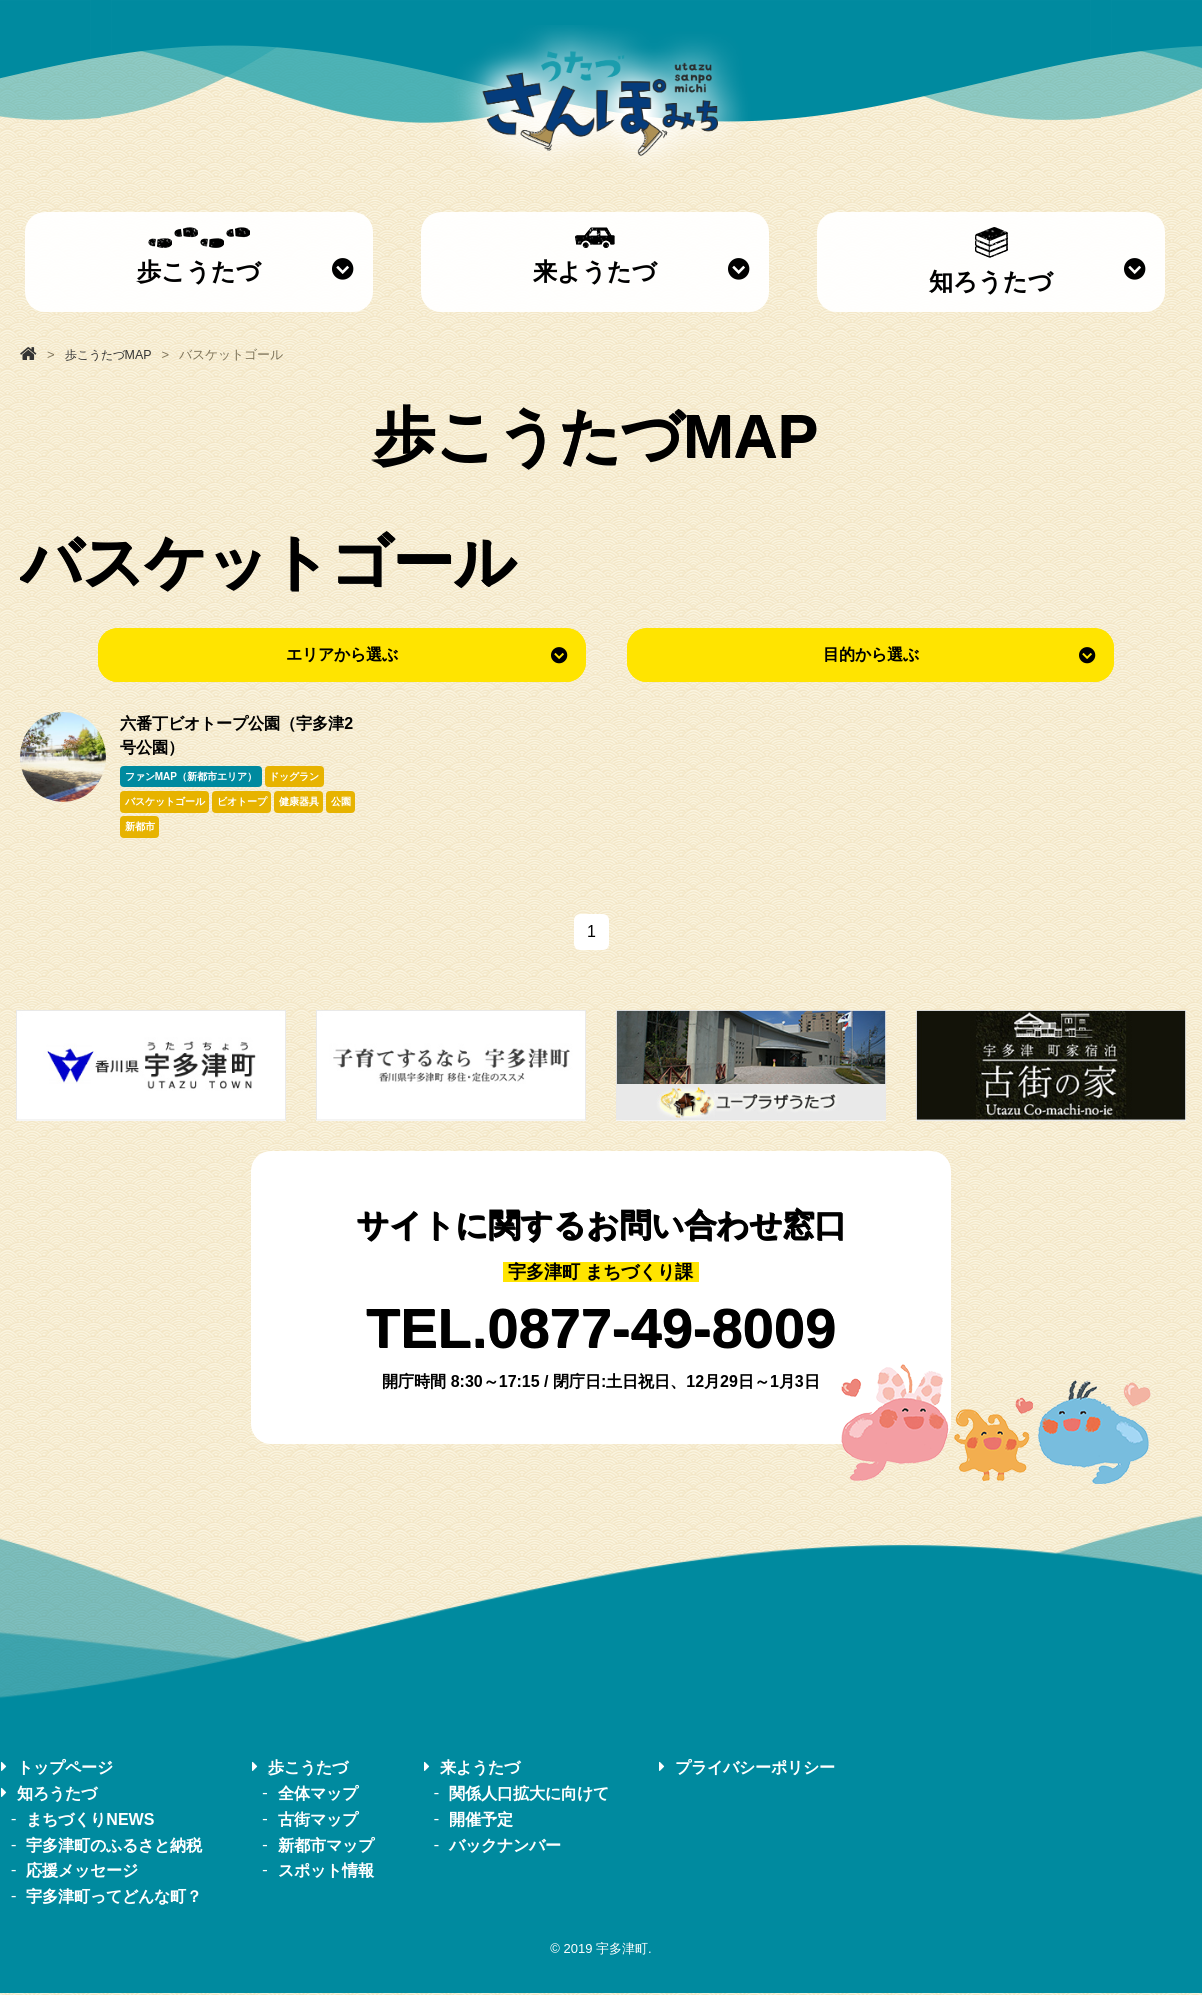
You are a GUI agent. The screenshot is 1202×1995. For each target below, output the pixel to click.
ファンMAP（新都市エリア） (191, 776)
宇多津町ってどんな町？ (114, 1897)
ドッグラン (295, 776)
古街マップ (318, 1820)
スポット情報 (326, 1872)
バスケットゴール (165, 802)
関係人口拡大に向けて (529, 1794)
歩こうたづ (199, 256)
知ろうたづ (991, 261)
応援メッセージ (82, 1872)
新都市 (140, 828)
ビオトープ (243, 802)
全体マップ (318, 1794)
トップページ (65, 1769)
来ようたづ (595, 256)
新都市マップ (326, 1846)
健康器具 (301, 802)
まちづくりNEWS (90, 1820)
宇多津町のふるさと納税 (114, 1846)
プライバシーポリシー (755, 1769)
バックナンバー (505, 1846)
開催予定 (481, 1820)
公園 (344, 802)
